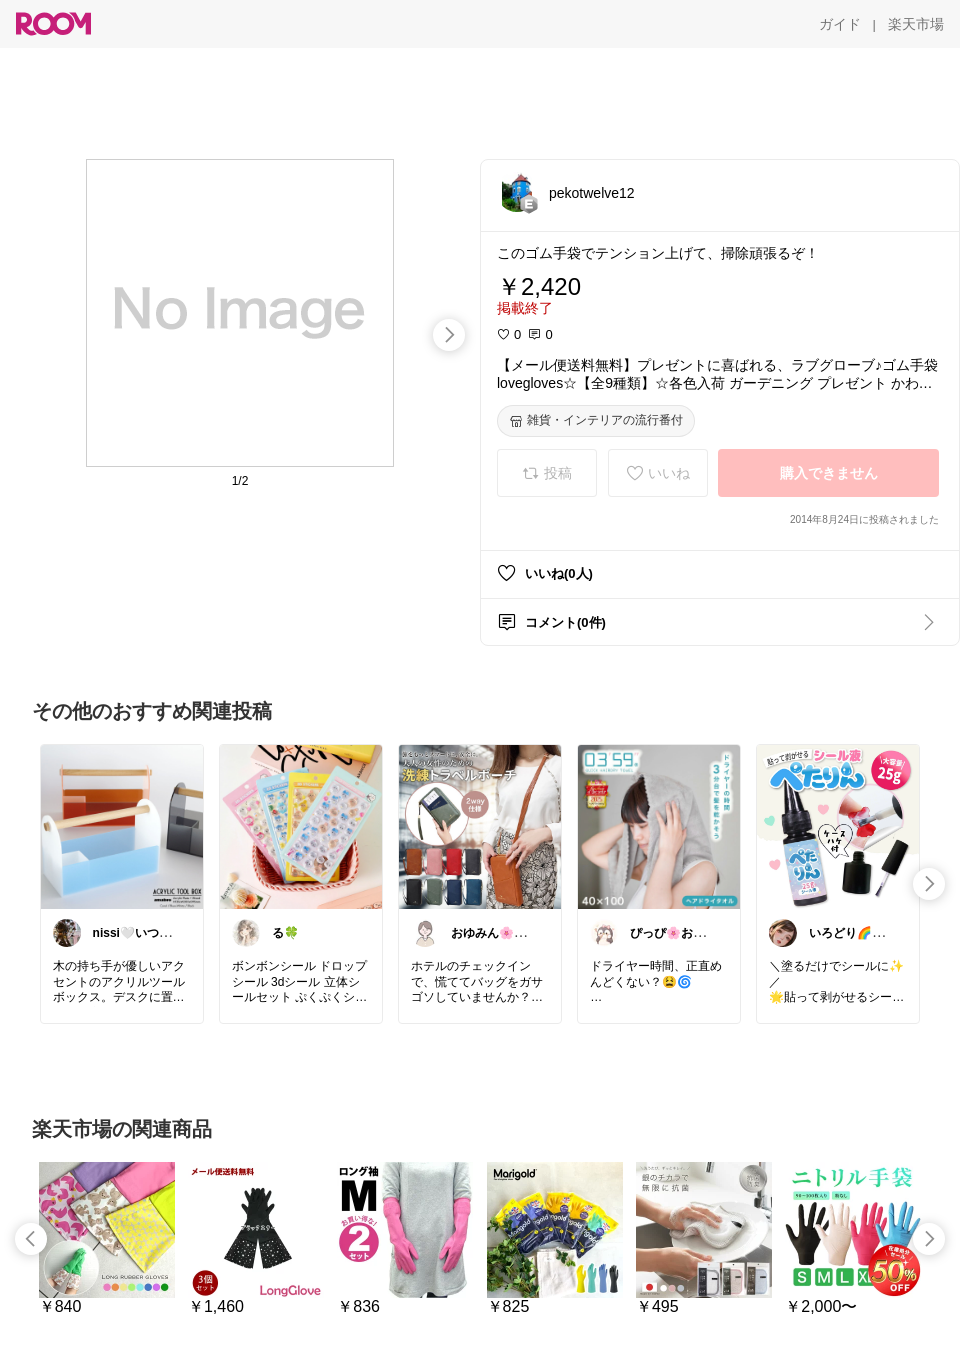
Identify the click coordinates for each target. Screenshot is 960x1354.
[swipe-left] (31, 1239)
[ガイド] (840, 24)
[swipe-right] (449, 335)
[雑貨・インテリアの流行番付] (596, 421)
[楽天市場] (916, 24)
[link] (122, 826)
